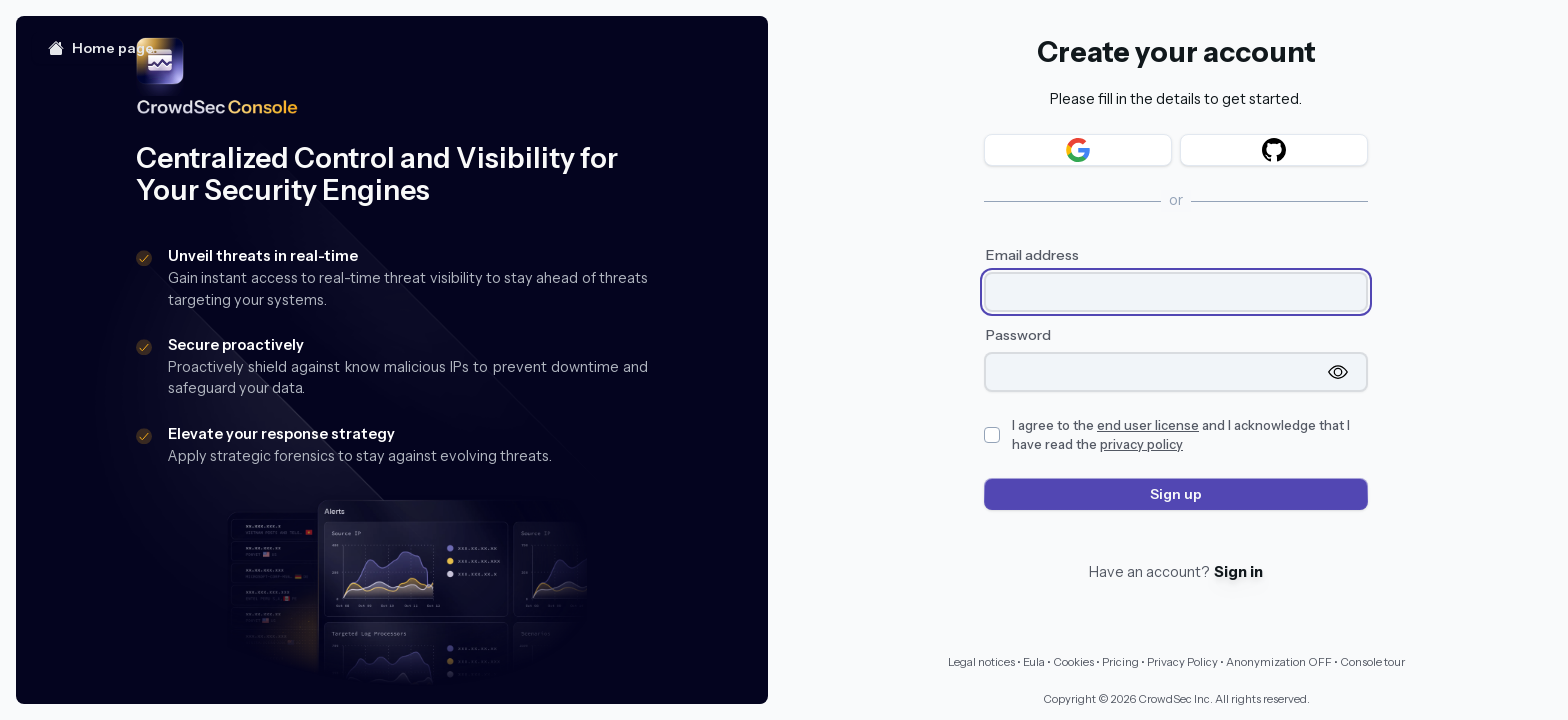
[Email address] (1176, 292)
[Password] (1156, 372)
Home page (101, 48)
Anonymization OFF (1279, 662)
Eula (1034, 662)
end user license (1148, 425)
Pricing (1120, 662)
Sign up (1176, 494)
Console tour (1372, 662)
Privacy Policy (1182, 662)
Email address (1032, 255)
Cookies (1073, 662)
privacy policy (1141, 444)
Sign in (1238, 572)
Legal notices (981, 662)
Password (1018, 335)
